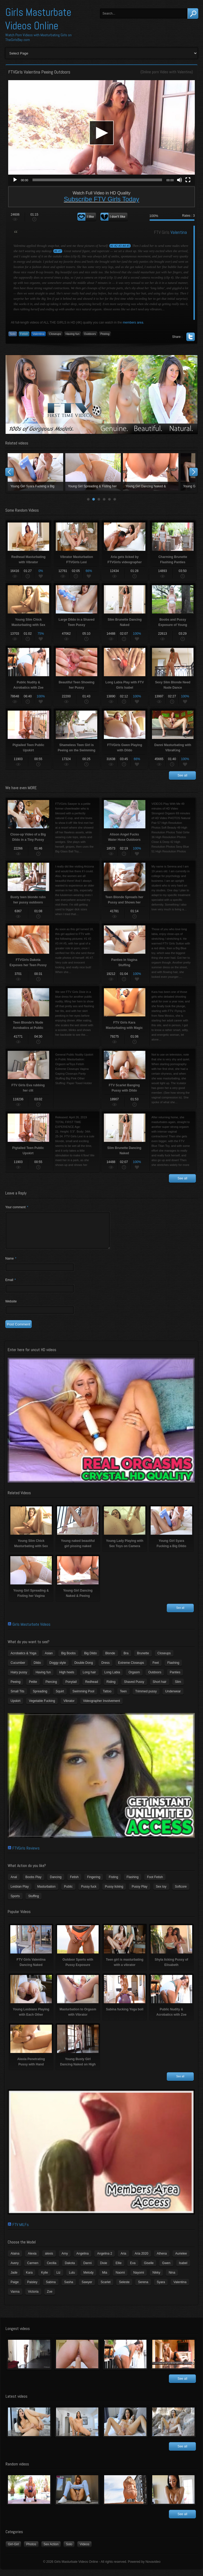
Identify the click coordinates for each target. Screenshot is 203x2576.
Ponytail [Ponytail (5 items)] (71, 1688)
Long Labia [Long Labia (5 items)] (112, 1678)
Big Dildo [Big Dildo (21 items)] (90, 1659)
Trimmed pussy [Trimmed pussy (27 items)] (146, 1698)
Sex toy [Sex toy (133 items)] (161, 1893)
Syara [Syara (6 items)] (161, 2288)
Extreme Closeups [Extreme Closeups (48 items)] (131, 1669)
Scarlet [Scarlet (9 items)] (105, 2288)
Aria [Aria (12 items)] (123, 2260)
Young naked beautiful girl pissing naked (93, 472)
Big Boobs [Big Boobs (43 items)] (68, 1659)
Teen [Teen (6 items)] (123, 1698)
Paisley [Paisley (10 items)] (32, 2288)
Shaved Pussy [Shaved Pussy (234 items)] (134, 1688)
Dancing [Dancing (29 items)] (56, 1883)
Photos (31, 2550)
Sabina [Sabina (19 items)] (51, 2288)
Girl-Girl (13, 2550)
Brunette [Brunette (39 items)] (143, 1659)
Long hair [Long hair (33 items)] (89, 1678)
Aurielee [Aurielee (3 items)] (181, 2260)
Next (193, 472)
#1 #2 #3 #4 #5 (120, 246)
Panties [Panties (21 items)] (175, 1678)
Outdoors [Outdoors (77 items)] (154, 1678)
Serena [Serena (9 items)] (143, 2288)
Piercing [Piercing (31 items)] (51, 1688)
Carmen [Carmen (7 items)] (32, 2269)
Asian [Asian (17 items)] (49, 1659)
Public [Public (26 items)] (68, 1893)
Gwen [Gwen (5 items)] (166, 2269)
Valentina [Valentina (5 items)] (179, 2288)
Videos (84, 2550)
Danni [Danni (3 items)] (87, 2269)
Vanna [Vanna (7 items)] (15, 2298)
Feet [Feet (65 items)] (156, 1669)
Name (10, 1265)
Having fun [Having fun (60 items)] (43, 1678)
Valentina (184, 72)
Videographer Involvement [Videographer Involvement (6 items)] (101, 1707)
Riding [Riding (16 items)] (111, 1688)
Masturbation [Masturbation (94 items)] (46, 1893)
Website (11, 1308)
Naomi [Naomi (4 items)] (120, 2279)
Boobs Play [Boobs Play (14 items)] (33, 1883)
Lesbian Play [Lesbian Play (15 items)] (20, 1893)
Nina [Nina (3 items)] (172, 2279)
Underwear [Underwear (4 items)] (173, 1698)
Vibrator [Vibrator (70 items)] (69, 1707)
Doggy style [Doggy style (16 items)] (57, 1669)
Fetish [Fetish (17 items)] (74, 1883)
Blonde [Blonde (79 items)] (110, 1659)
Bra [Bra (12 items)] (126, 1659)
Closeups (55, 333)
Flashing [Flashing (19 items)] (133, 1883)
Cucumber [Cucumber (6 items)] (18, 1669)
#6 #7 (57, 251)
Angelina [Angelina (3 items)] (82, 2260)
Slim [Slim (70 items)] (178, 1688)
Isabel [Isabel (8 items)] (183, 2269)
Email (10, 1286)
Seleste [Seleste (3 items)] (124, 2288)
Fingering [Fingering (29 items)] (93, 1883)
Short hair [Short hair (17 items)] (160, 1688)
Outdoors (90, 333)
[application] (101, 132)
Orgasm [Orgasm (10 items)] (134, 1678)
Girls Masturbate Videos (31, 1630)
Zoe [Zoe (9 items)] (50, 2298)
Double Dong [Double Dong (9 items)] (83, 1669)
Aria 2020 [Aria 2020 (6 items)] (141, 2260)
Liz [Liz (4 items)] (58, 2279)
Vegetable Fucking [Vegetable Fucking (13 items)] (42, 1707)
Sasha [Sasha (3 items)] (68, 2288)
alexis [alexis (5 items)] (49, 2260)
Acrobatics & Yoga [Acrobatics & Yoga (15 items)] (23, 1659)
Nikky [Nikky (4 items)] (156, 2279)
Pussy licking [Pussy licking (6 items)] (114, 1893)
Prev (9, 472)
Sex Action (51, 2550)
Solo (13, 333)
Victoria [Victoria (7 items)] (33, 2298)
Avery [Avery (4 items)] (15, 2269)
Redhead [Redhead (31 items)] (91, 1688)
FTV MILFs (20, 2231)
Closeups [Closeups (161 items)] (164, 1659)
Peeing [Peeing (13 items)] (15, 1688)
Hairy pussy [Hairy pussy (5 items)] (19, 1678)
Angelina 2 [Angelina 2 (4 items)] (104, 2260)
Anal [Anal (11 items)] (14, 1883)
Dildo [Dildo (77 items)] (37, 1669)
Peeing (104, 333)
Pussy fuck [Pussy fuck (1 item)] (88, 1893)
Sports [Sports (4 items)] (15, 1902)
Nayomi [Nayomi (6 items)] (138, 2279)
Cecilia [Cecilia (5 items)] (51, 2269)
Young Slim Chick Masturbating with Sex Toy (35, 472)
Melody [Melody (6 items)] (88, 2279)
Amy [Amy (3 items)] (65, 2260)
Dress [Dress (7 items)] (105, 1669)
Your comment (16, 1207)
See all (182, 775)
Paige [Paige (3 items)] (15, 2288)
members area (133, 322)
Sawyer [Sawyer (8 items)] (87, 2288)
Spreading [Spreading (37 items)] (40, 1698)
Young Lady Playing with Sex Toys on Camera (150, 472)
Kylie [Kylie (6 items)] (44, 2279)
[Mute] (179, 180)
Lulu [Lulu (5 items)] (72, 2279)
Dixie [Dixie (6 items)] (103, 2269)
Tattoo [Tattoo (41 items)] (107, 1698)
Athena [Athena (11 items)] (162, 2260)
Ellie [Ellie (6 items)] (119, 2269)
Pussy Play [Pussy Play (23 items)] (139, 1893)
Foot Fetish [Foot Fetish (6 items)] (155, 1883)
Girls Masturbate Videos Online (38, 19)
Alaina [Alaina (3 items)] (15, 2260)
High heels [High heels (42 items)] (66, 1678)
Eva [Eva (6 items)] (133, 2269)
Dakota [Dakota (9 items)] (70, 2269)
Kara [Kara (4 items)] (29, 2279)
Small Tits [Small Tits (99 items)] (17, 1698)
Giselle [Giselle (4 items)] (149, 2269)
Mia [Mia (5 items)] (104, 2279)
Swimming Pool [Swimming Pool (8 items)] (83, 1698)
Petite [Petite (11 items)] (33, 1688)
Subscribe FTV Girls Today (101, 199)
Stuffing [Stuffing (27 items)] (33, 1902)
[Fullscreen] (188, 180)
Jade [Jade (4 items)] (14, 2279)
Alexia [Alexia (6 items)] (32, 2260)
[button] (101, 133)
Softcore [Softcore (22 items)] (181, 1893)
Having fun (73, 333)
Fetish (24, 333)
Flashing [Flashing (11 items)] (173, 1669)
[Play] (15, 180)
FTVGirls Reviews (26, 1854)
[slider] (97, 180)
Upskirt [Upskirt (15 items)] (15, 1707)
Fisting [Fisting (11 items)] (113, 1883)
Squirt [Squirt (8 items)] (60, 1698)
